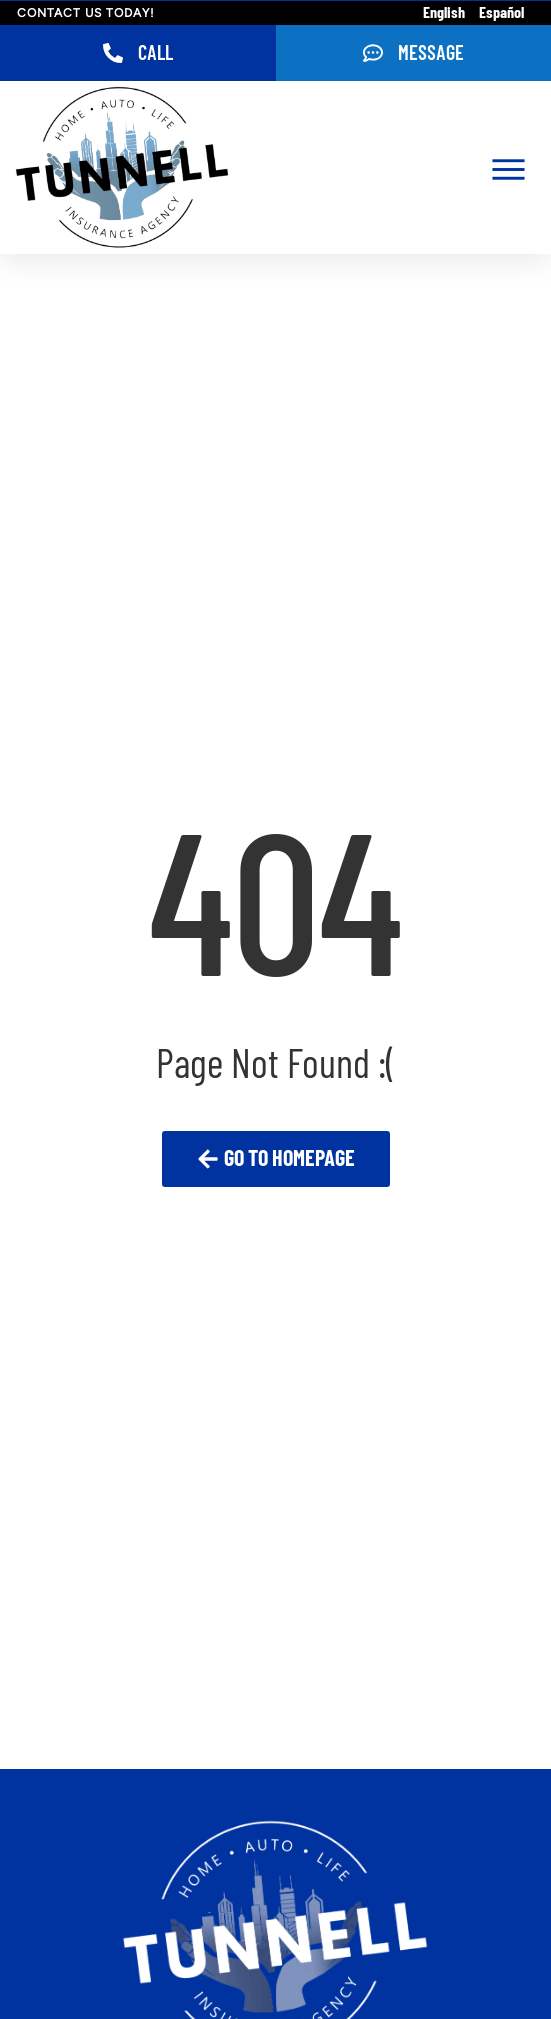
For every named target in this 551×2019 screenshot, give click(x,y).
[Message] (373, 53)
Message (431, 54)
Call (155, 54)
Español (501, 13)
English (444, 13)
